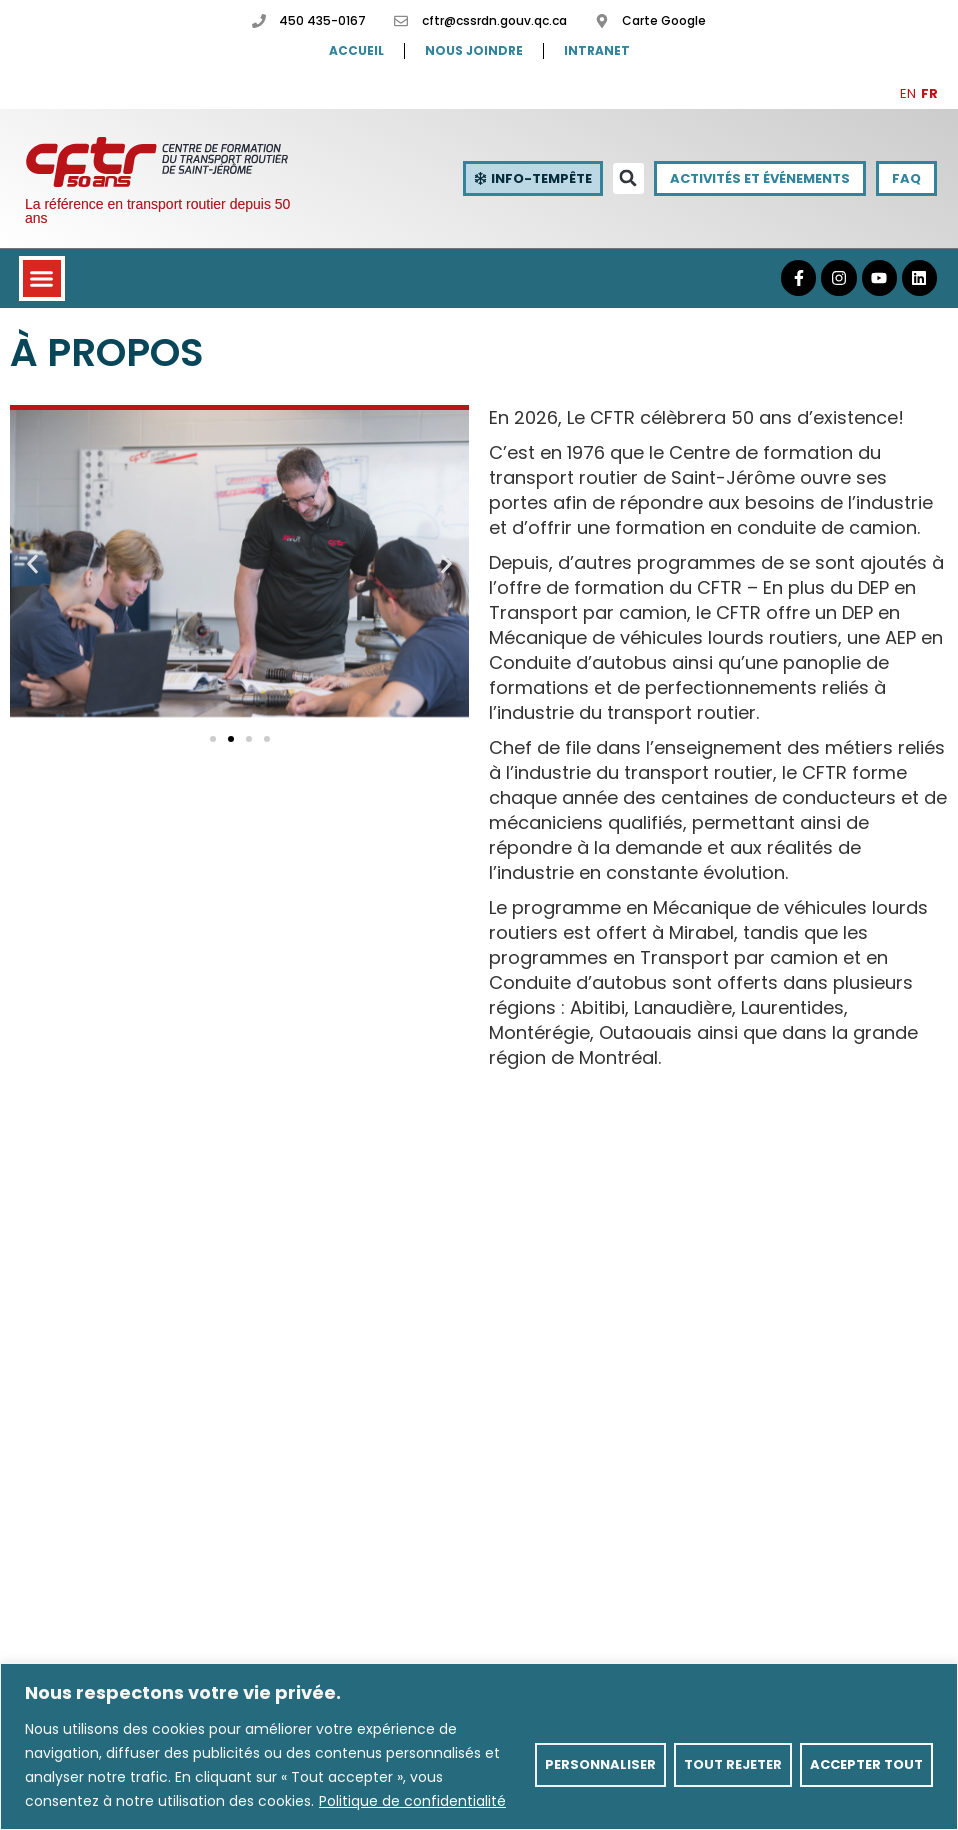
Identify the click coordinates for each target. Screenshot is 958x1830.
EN (908, 93)
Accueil (356, 50)
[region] (479, 1746)
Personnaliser (600, 1764)
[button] (628, 178)
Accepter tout (866, 1764)
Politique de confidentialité (412, 1801)
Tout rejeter (733, 1764)
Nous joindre (474, 50)
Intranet (597, 50)
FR (929, 93)
